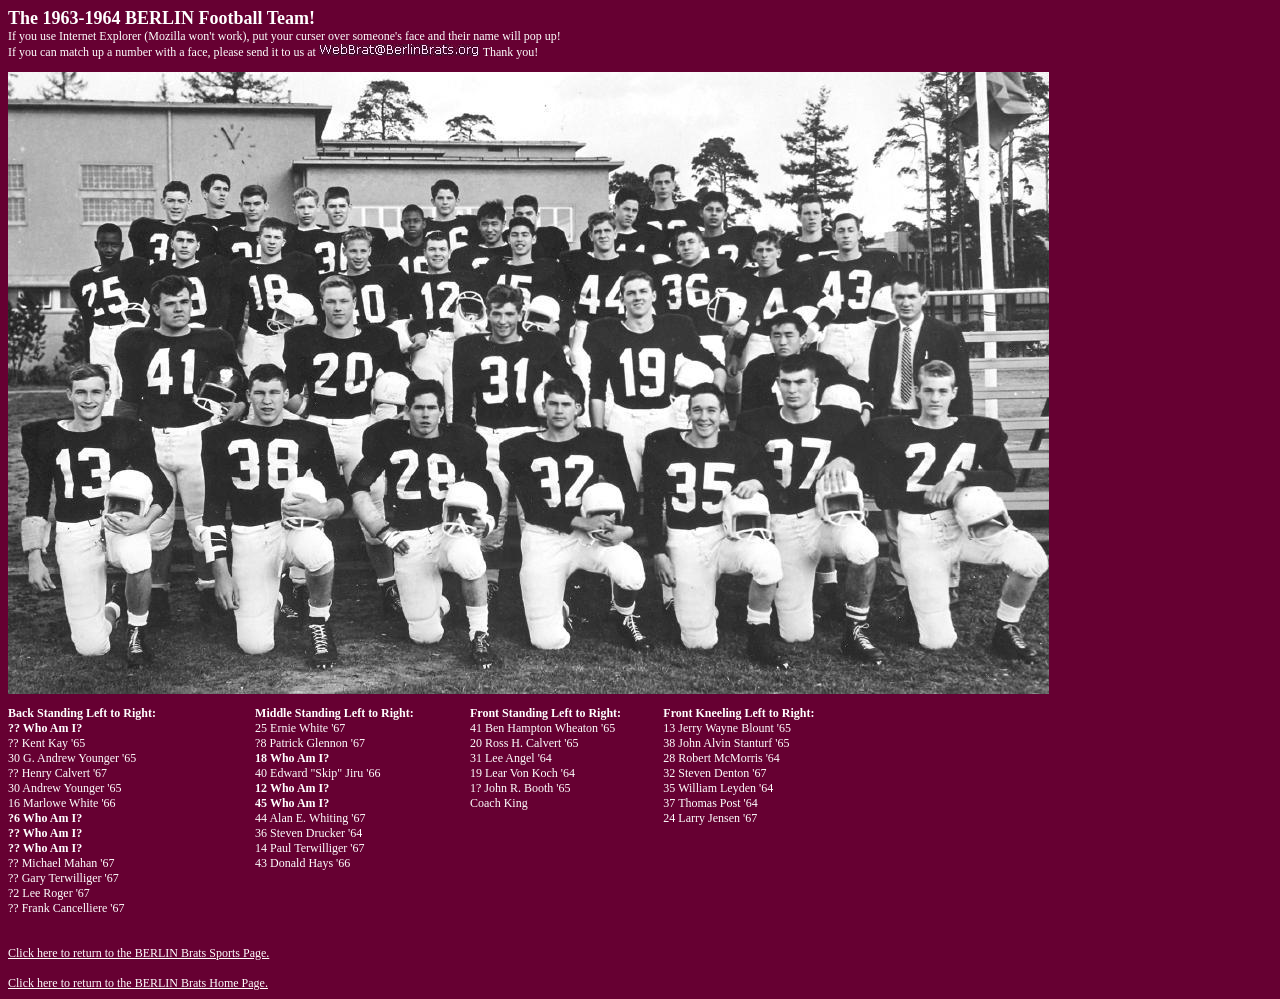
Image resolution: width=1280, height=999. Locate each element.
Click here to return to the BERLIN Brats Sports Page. (138, 953)
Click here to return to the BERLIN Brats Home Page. (138, 983)
